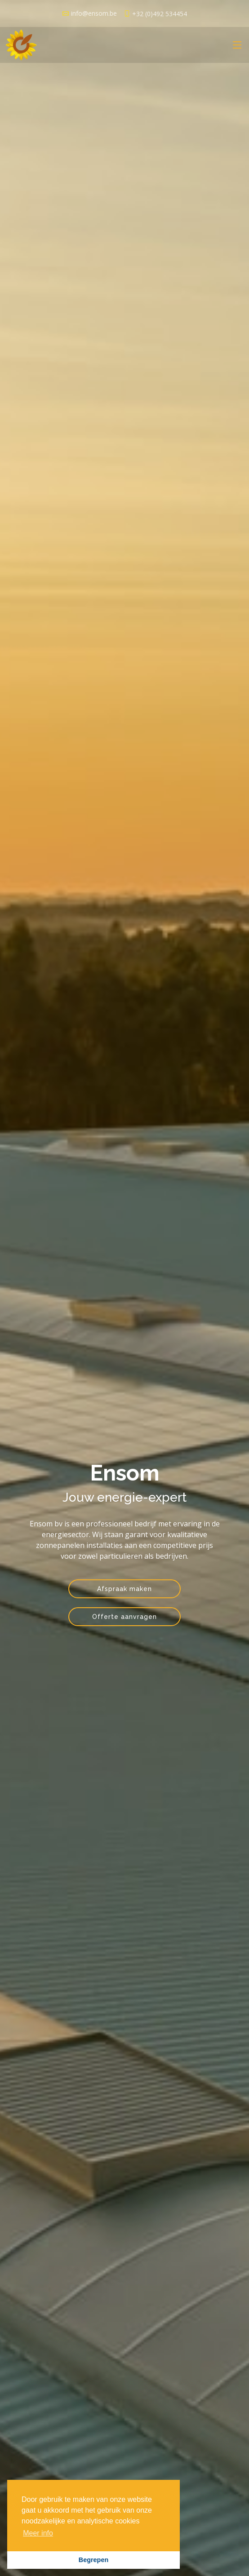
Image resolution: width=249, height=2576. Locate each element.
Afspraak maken (124, 1588)
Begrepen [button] (93, 2559)
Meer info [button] (38, 2533)
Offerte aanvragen (124, 1616)
